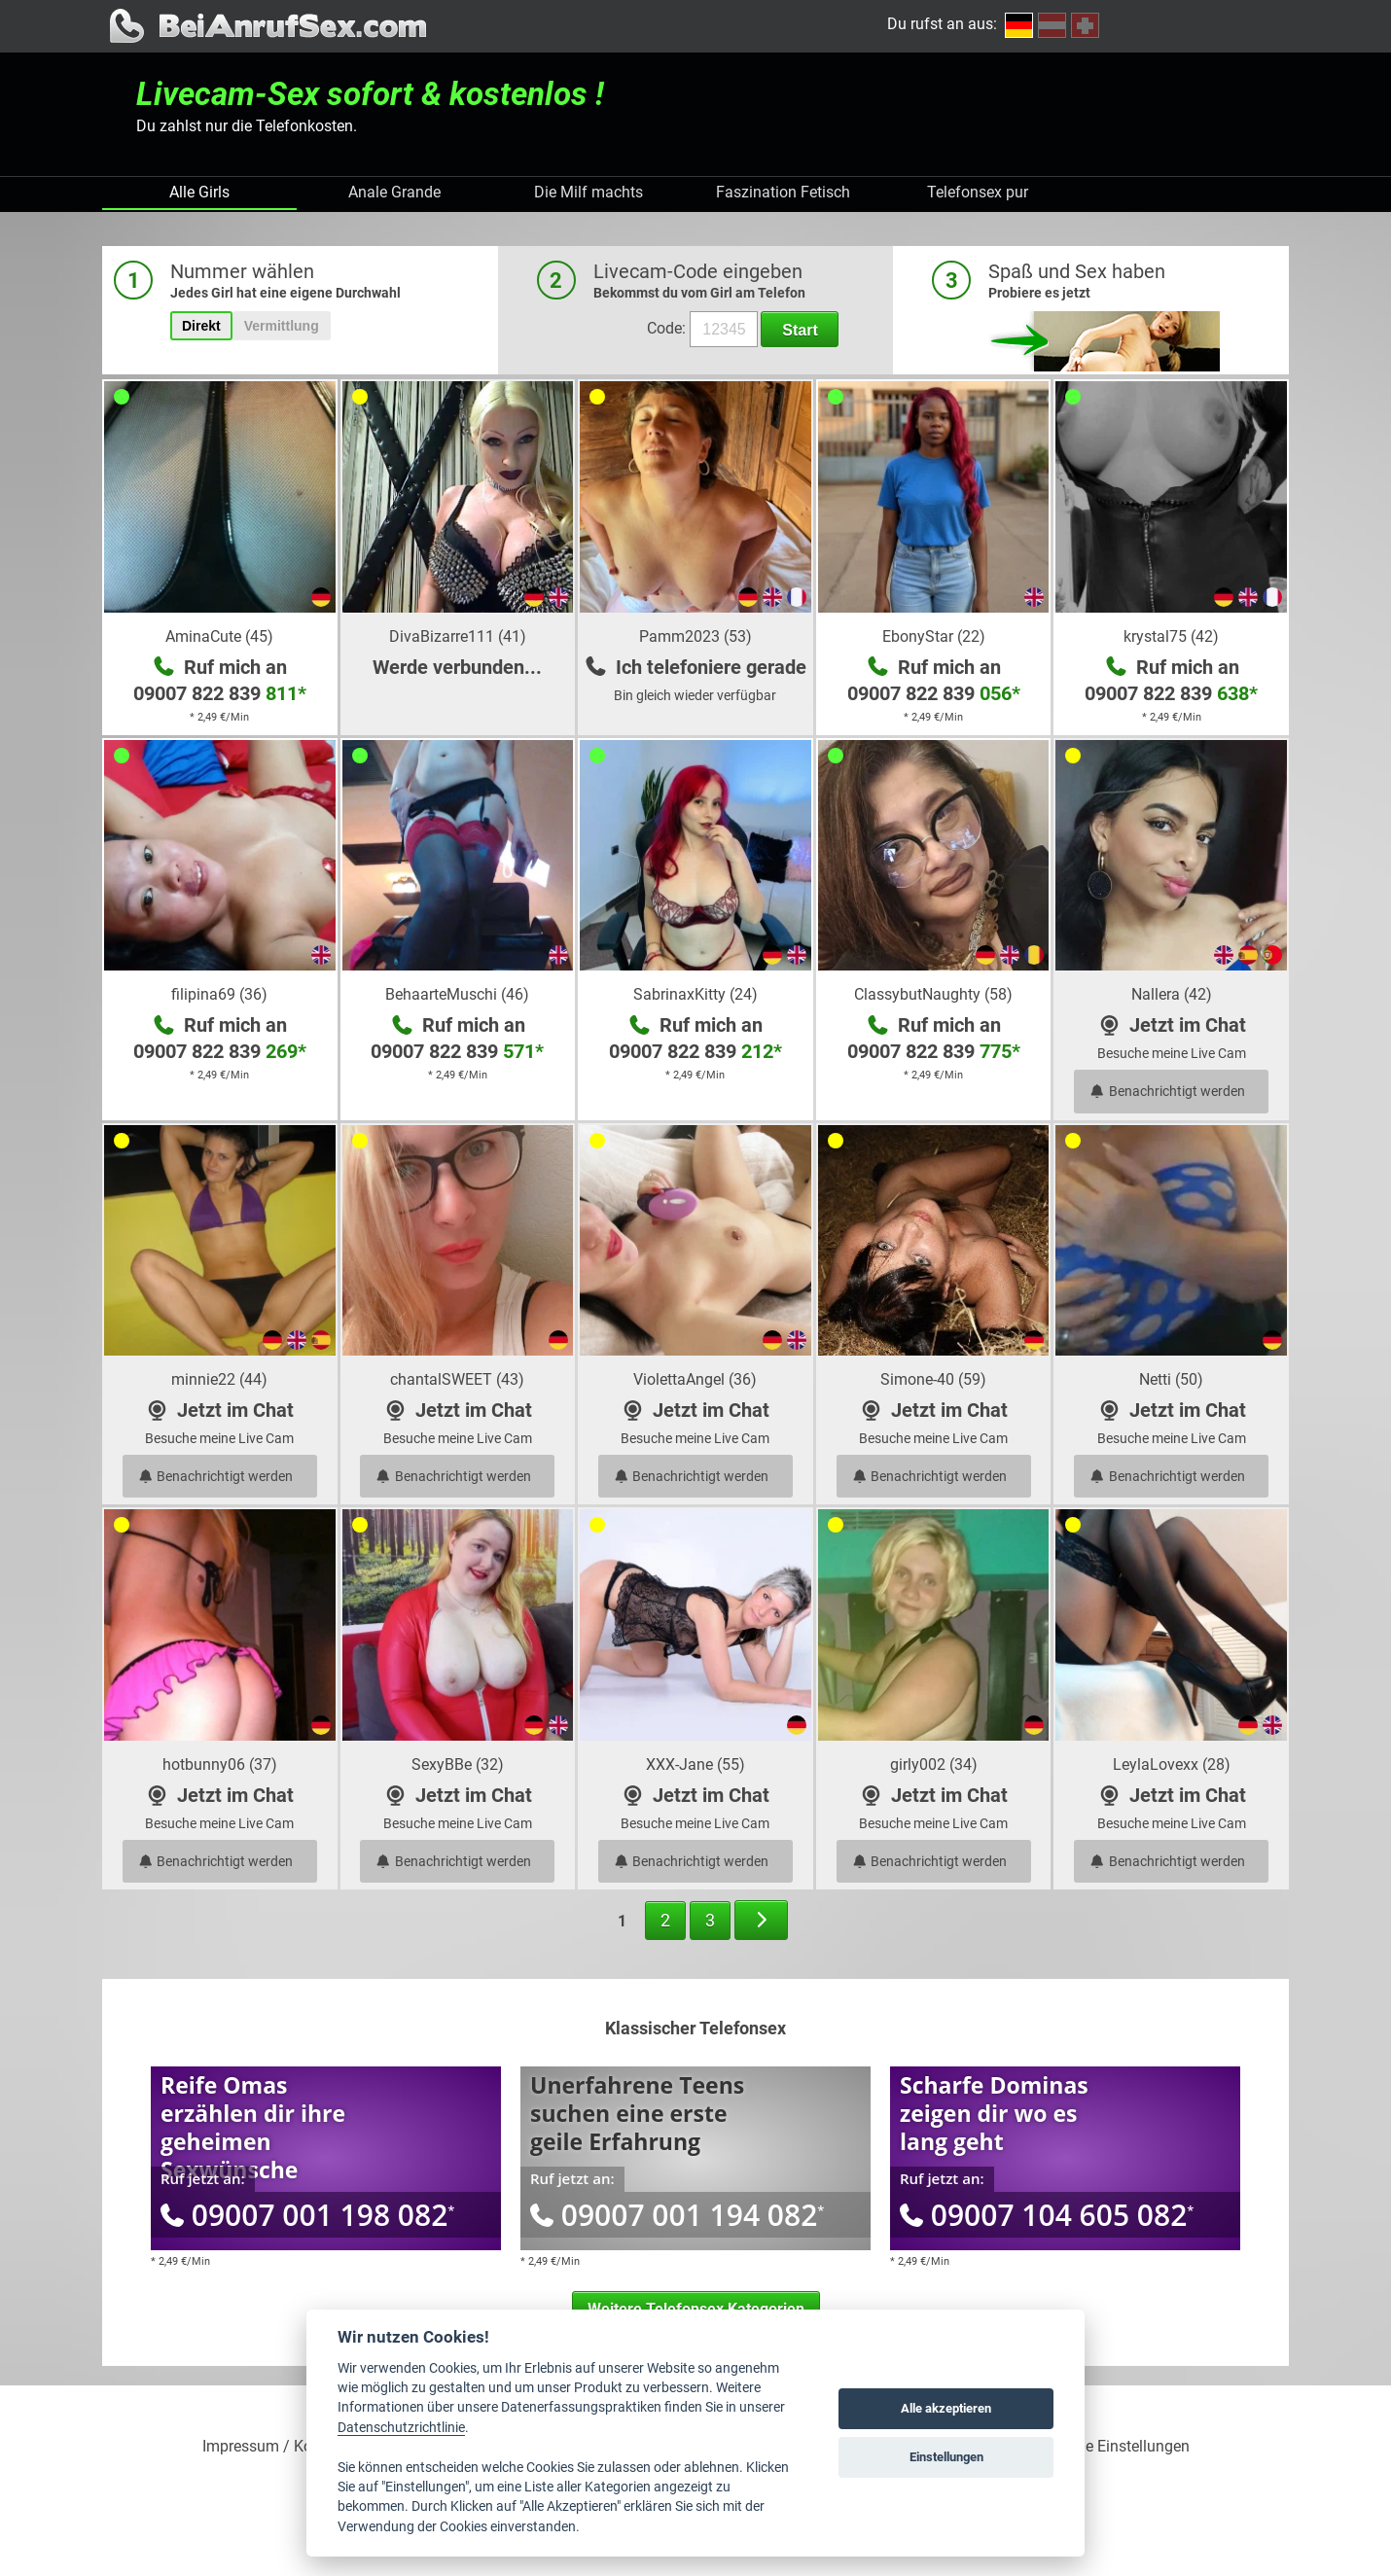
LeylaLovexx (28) (1171, 1764)
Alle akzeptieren (946, 2408)
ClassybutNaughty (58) (933, 994)
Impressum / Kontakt (274, 2446)
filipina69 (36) (219, 994)
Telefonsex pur (977, 192)
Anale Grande (394, 192)
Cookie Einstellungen (1118, 2446)
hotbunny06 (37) (219, 1764)
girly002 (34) (934, 1764)
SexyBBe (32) (457, 1764)
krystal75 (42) (1171, 636)
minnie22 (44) (219, 1379)
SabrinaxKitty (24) (695, 994)
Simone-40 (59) (933, 1379)
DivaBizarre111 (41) (457, 636)
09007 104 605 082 (1047, 2215)
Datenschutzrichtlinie (401, 2427)
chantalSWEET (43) (457, 1379)
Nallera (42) (1171, 994)
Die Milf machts (588, 192)
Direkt (201, 326)
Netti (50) (1171, 1379)
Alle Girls (199, 192)
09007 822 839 (219, 693)
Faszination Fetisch (783, 192)
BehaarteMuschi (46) (457, 994)
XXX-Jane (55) (695, 1764)
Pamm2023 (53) (695, 636)
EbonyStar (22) (933, 636)
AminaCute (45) (219, 636)
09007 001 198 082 (307, 2215)
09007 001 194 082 (677, 2215)
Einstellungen (946, 2457)
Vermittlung (281, 326)
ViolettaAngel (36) (695, 1379)
